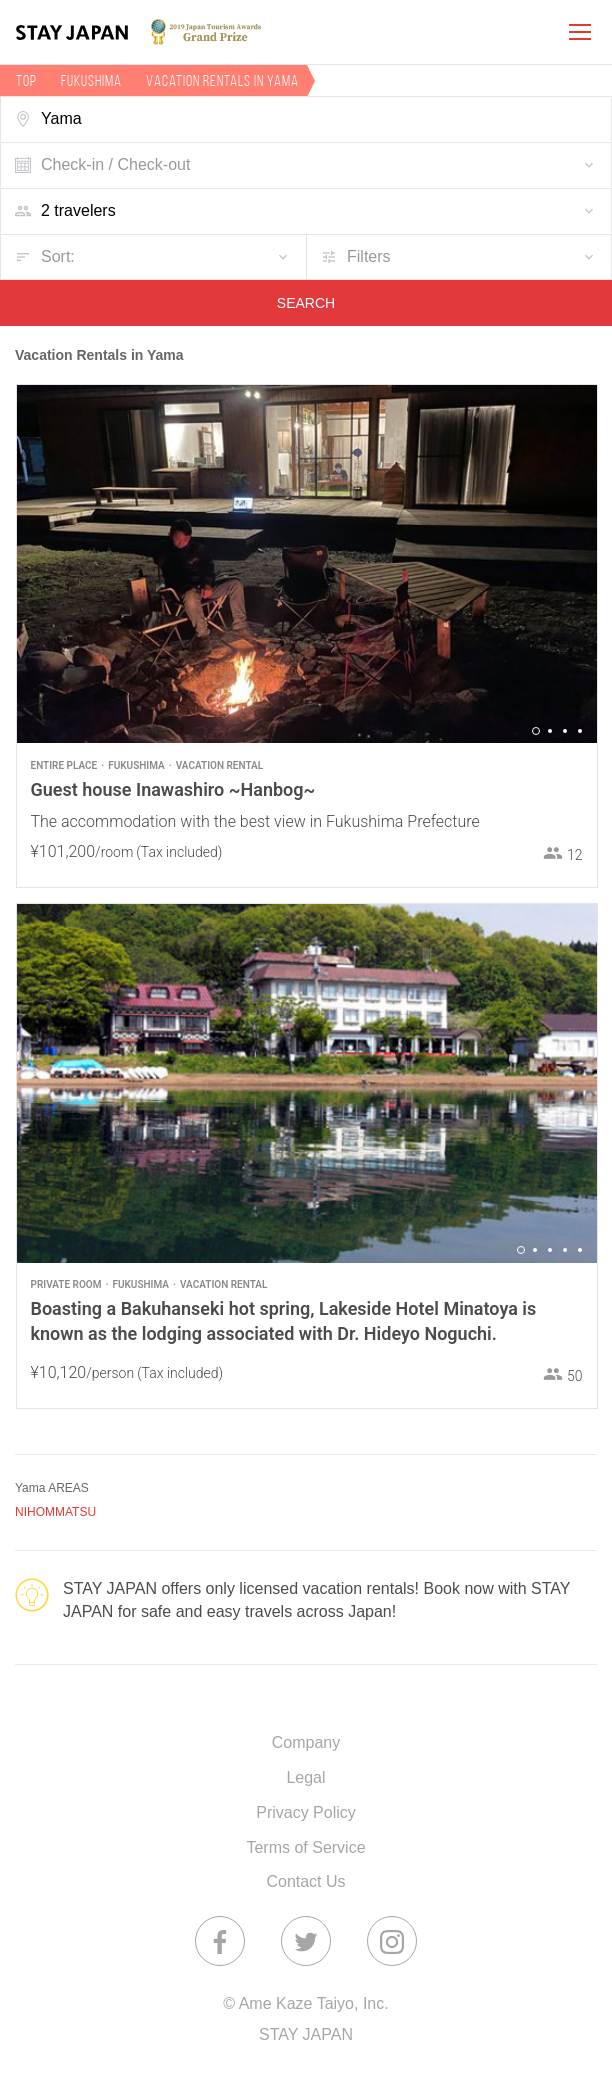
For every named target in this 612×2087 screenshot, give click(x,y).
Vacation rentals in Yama (222, 80)
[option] (307, 564)
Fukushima (91, 80)
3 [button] (565, 731)
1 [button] (536, 731)
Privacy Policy (306, 1812)
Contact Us (305, 1881)
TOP (26, 80)
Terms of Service (305, 1847)
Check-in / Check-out (115, 164)
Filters (369, 256)
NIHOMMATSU (55, 1512)
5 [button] (580, 1250)
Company (306, 1742)
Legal (305, 1777)
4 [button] (580, 731)
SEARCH (306, 303)
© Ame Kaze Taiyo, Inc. (305, 2003)
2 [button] (550, 731)
